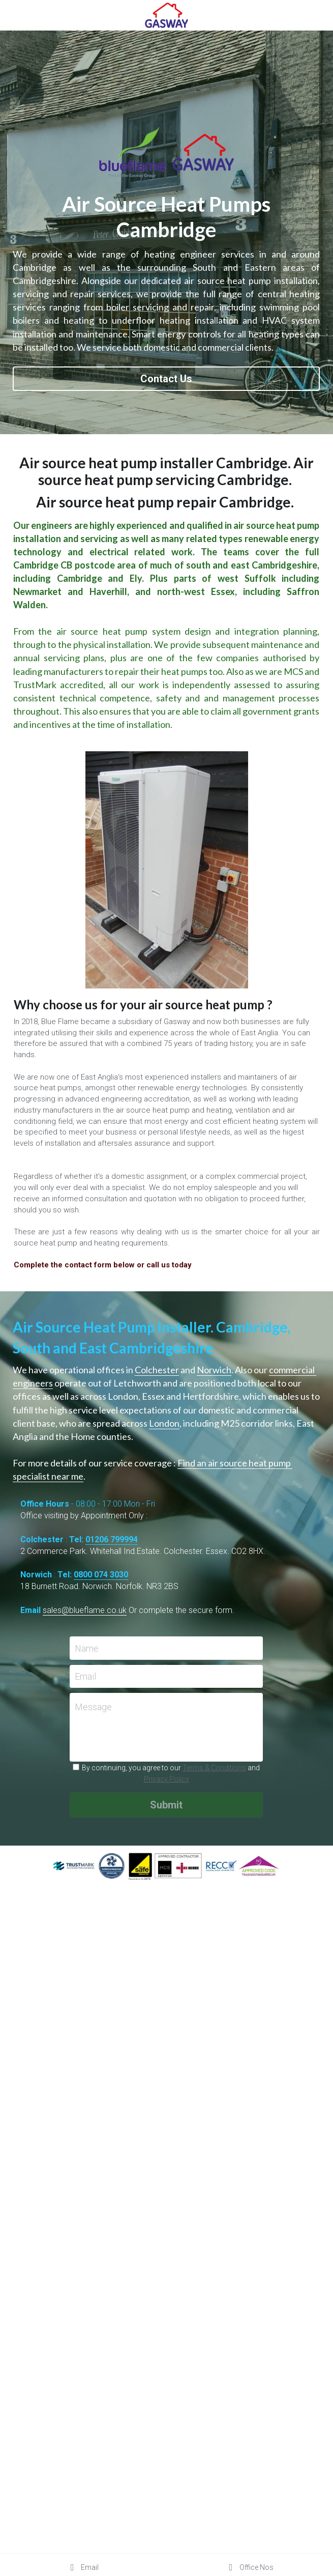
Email (85, 1676)
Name (87, 1648)
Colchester (157, 1369)
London (164, 1423)
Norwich (214, 1369)
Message (93, 1707)
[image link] (166, 14)
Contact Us (166, 379)
